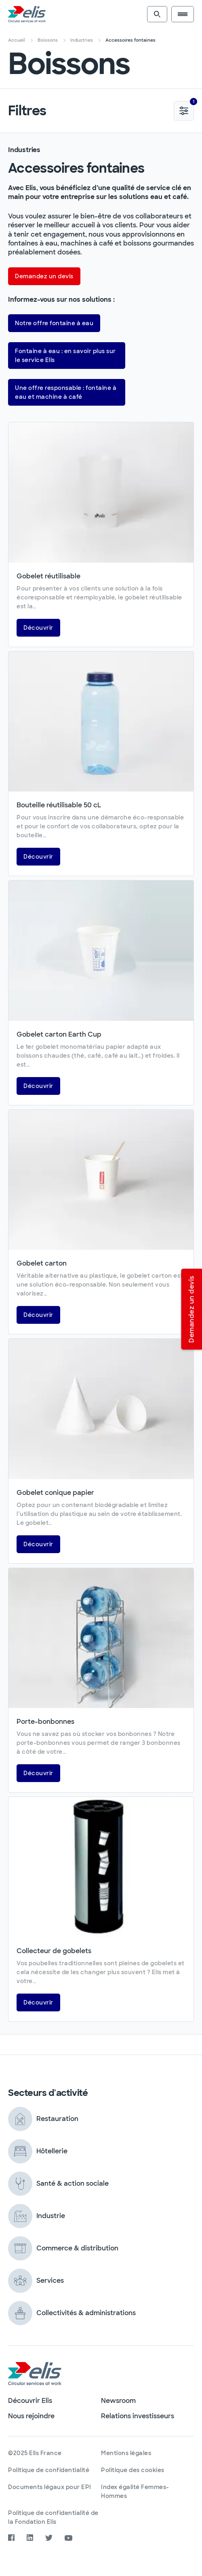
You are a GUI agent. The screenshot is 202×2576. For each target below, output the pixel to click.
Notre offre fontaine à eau (54, 323)
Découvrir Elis (30, 2400)
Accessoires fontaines (130, 40)
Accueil (16, 40)
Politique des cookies (132, 2470)
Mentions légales (126, 2453)
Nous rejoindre (31, 2416)
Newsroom (118, 2400)
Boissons (48, 40)
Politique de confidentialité (48, 2470)
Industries (81, 40)
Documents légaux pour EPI (49, 2487)
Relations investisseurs (137, 2416)
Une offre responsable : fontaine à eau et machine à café (65, 392)
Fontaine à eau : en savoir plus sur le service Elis (65, 355)
